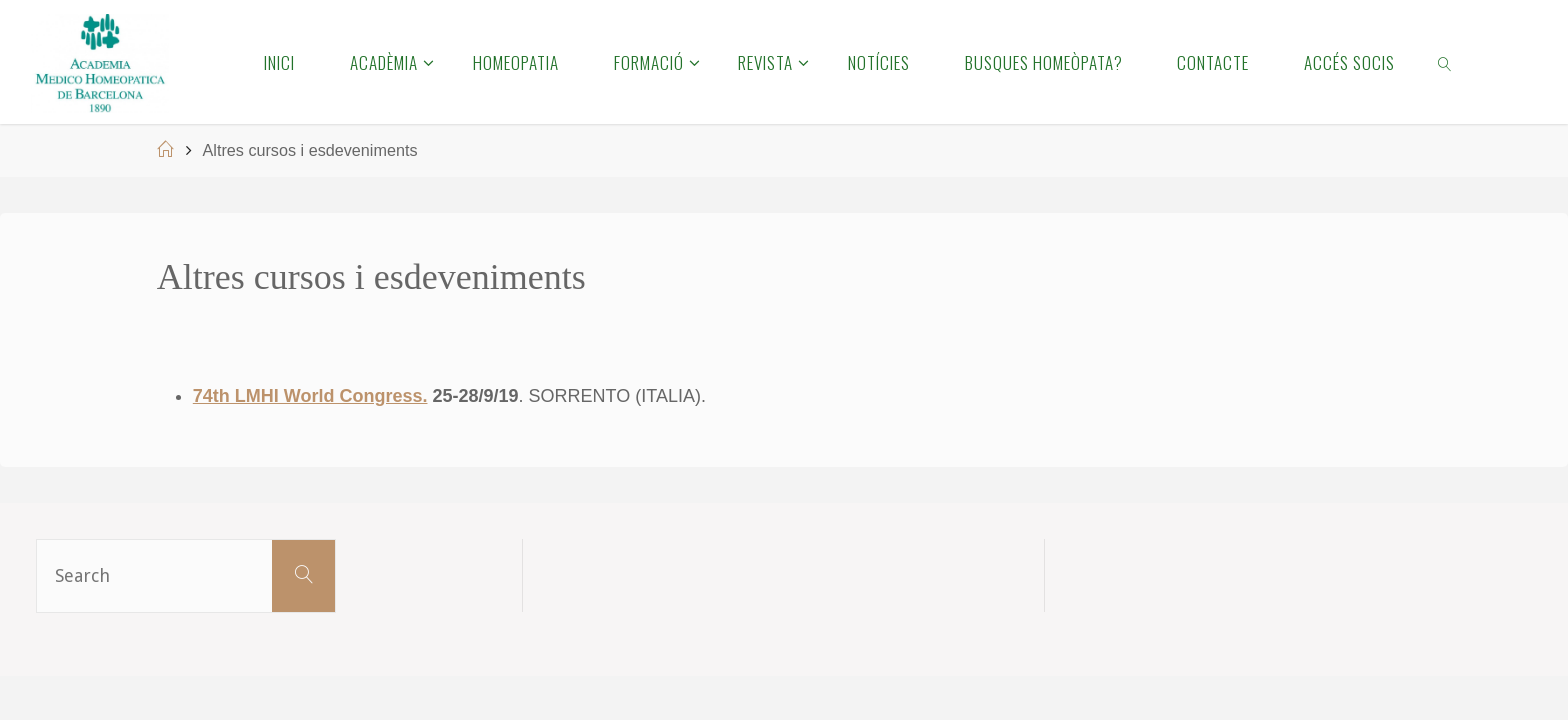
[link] (1446, 62)
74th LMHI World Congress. (310, 396)
